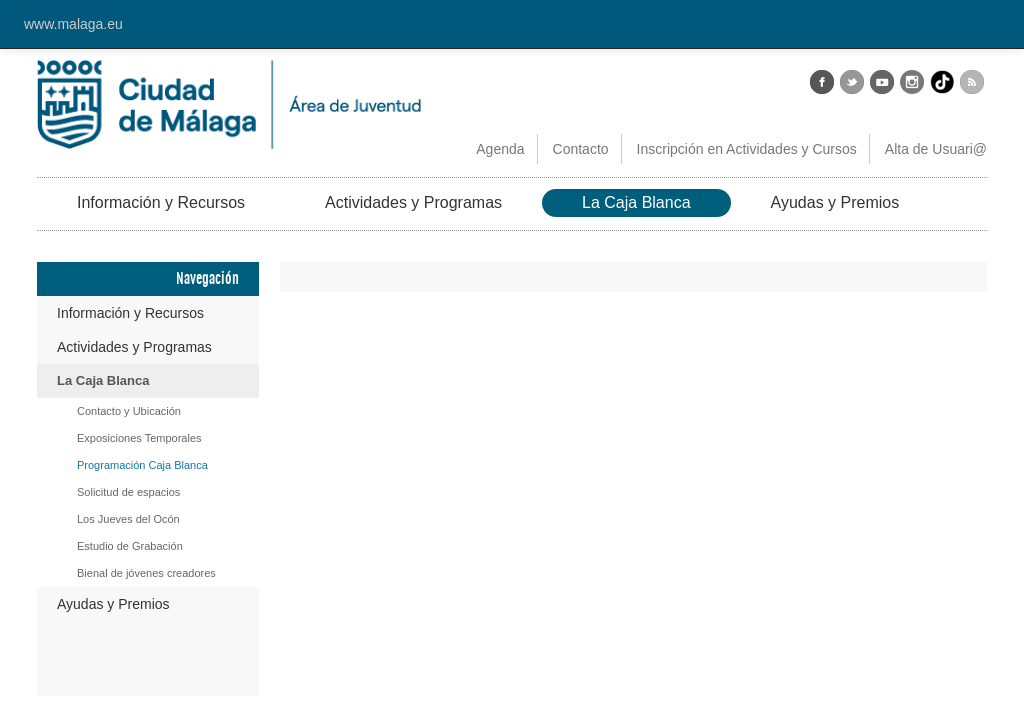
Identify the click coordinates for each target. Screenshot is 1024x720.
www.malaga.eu (73, 24)
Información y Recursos (161, 202)
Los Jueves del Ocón (128, 519)
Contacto (581, 149)
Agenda (500, 149)
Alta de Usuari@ (936, 149)
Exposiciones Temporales (139, 438)
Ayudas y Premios (835, 202)
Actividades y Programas (413, 202)
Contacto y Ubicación (129, 411)
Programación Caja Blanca (142, 465)
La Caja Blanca (636, 202)
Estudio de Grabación (130, 546)
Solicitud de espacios (128, 492)
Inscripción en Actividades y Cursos (747, 149)
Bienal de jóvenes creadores (146, 573)
